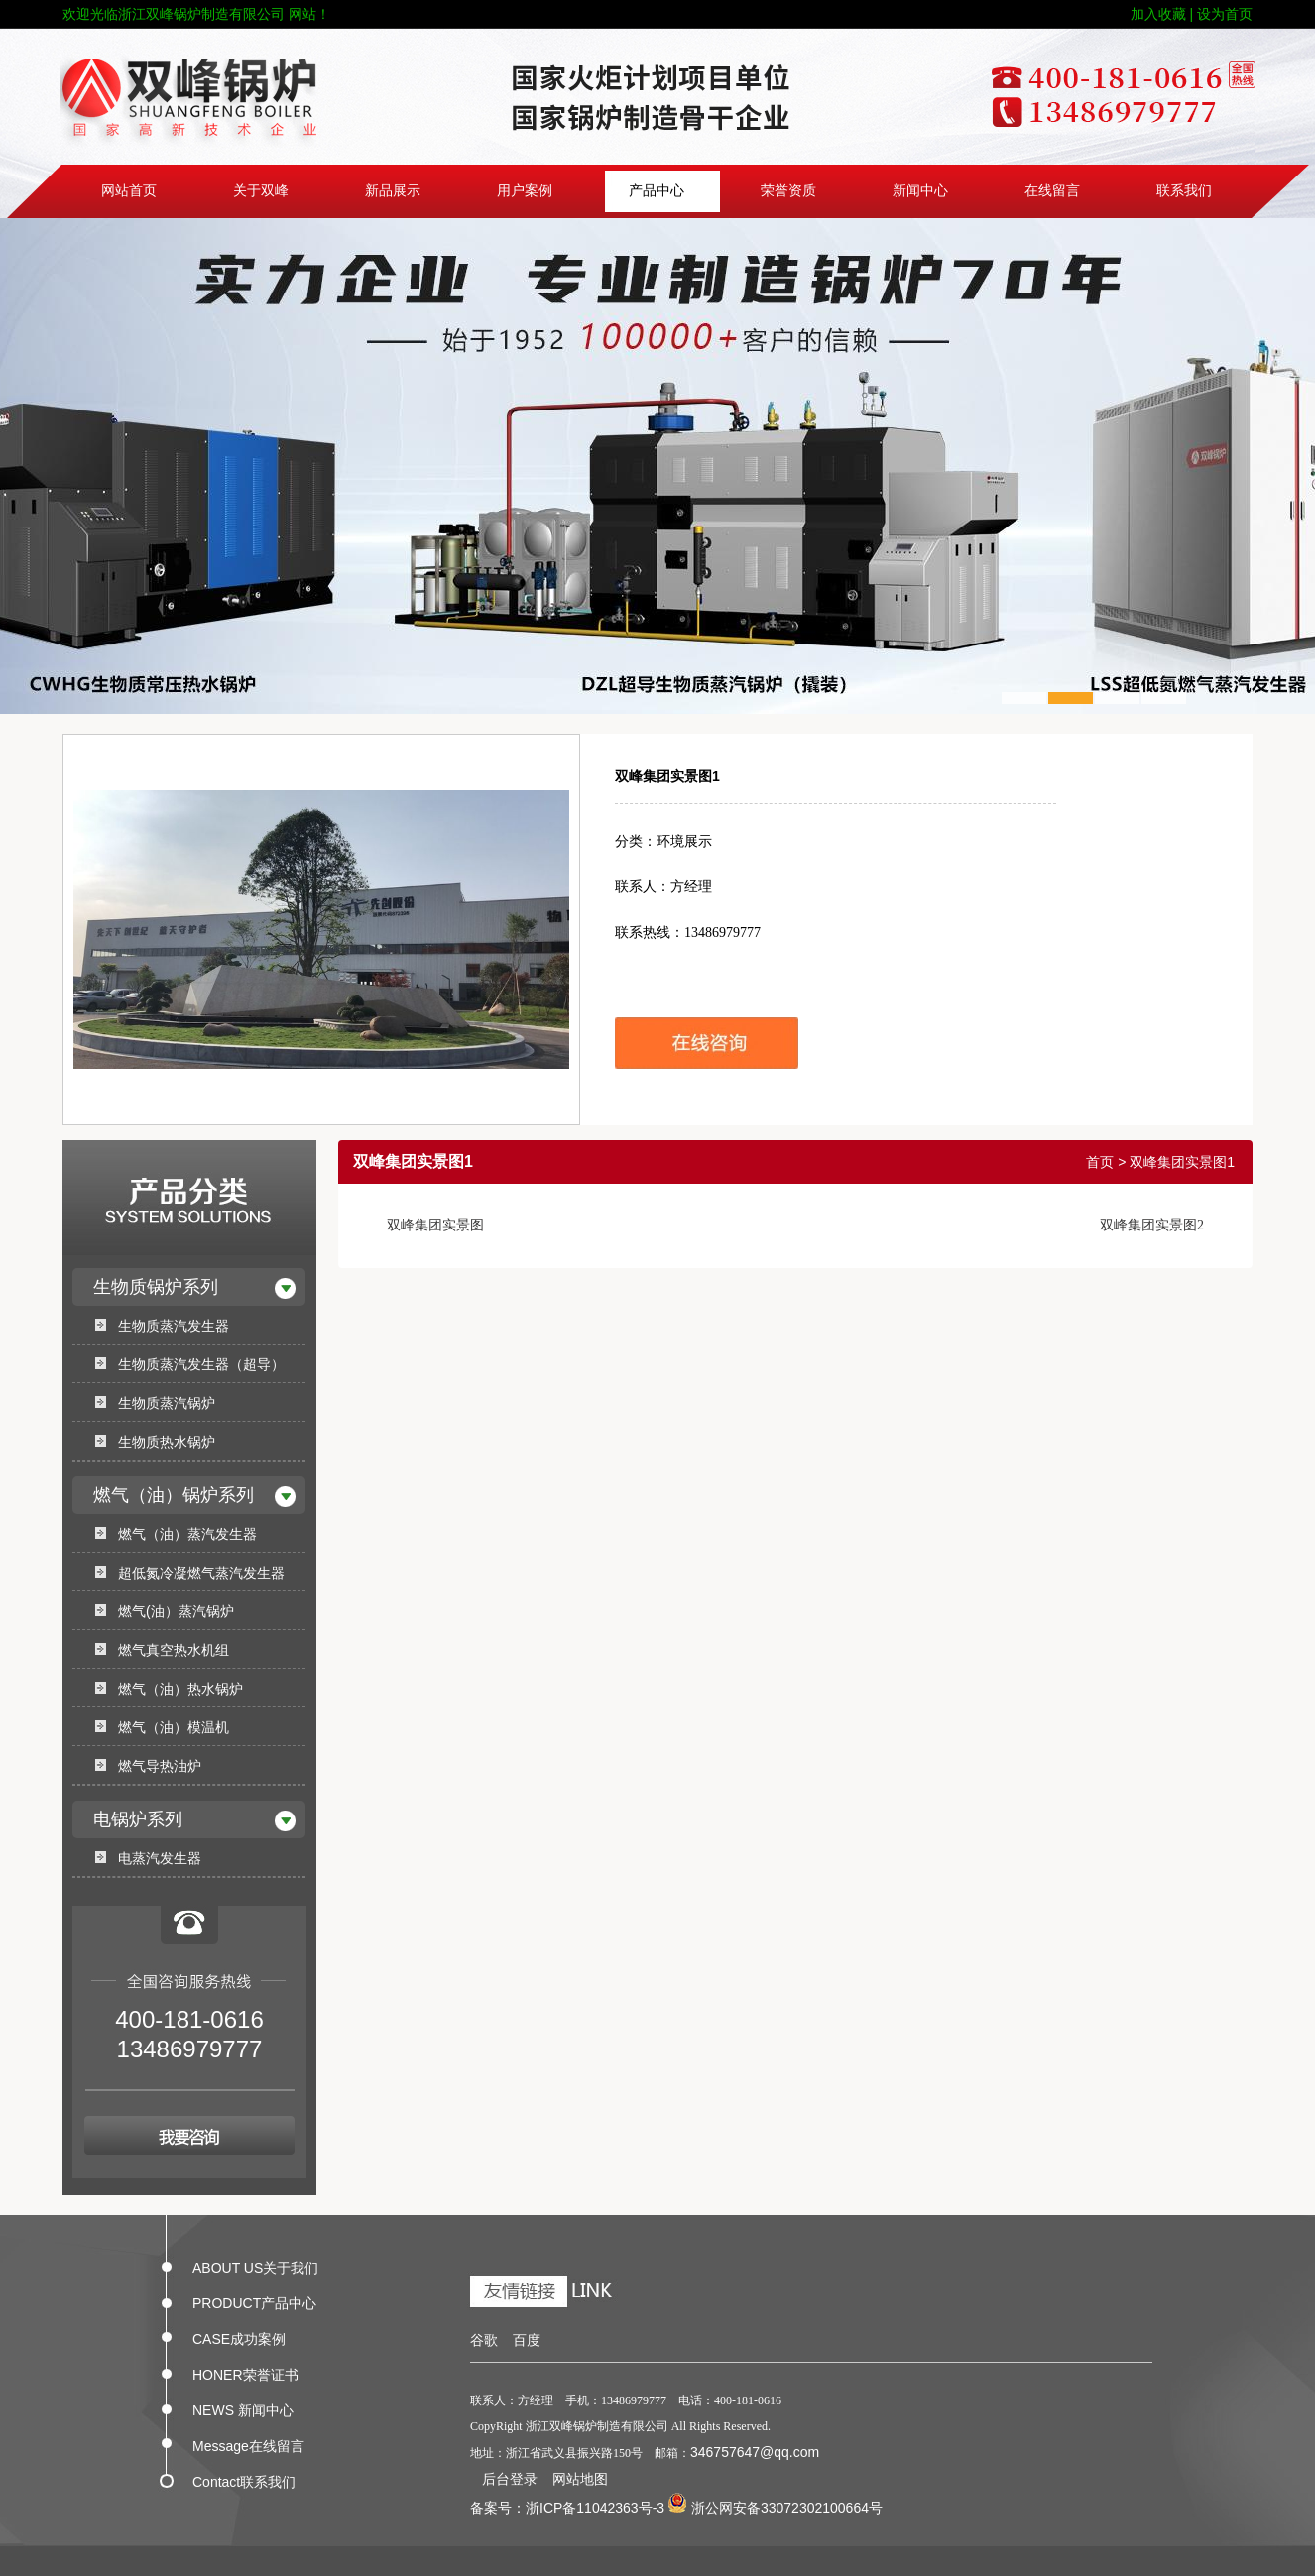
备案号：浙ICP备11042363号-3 (567, 2508)
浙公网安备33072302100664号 (775, 2508)
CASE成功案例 (239, 2335)
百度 (526, 2340)
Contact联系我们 (244, 2478)
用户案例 (524, 190)
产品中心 (656, 190)
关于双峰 (261, 190)
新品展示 (392, 190)
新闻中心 (920, 190)
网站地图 (580, 2479)
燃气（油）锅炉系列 (173, 1495)
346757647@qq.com (754, 2452)
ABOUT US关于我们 (255, 2264)
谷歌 (484, 2340)
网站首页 (129, 190)
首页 (1100, 1162)
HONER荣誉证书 (245, 2371)
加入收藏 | (1162, 14)
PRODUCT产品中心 (254, 2299)
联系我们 (1184, 190)
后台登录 (510, 2479)
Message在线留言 (248, 2442)
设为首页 (1225, 14)
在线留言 (1052, 190)
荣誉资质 (788, 190)
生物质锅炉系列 (155, 1287)
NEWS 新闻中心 (243, 2406)
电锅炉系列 (137, 1819)
